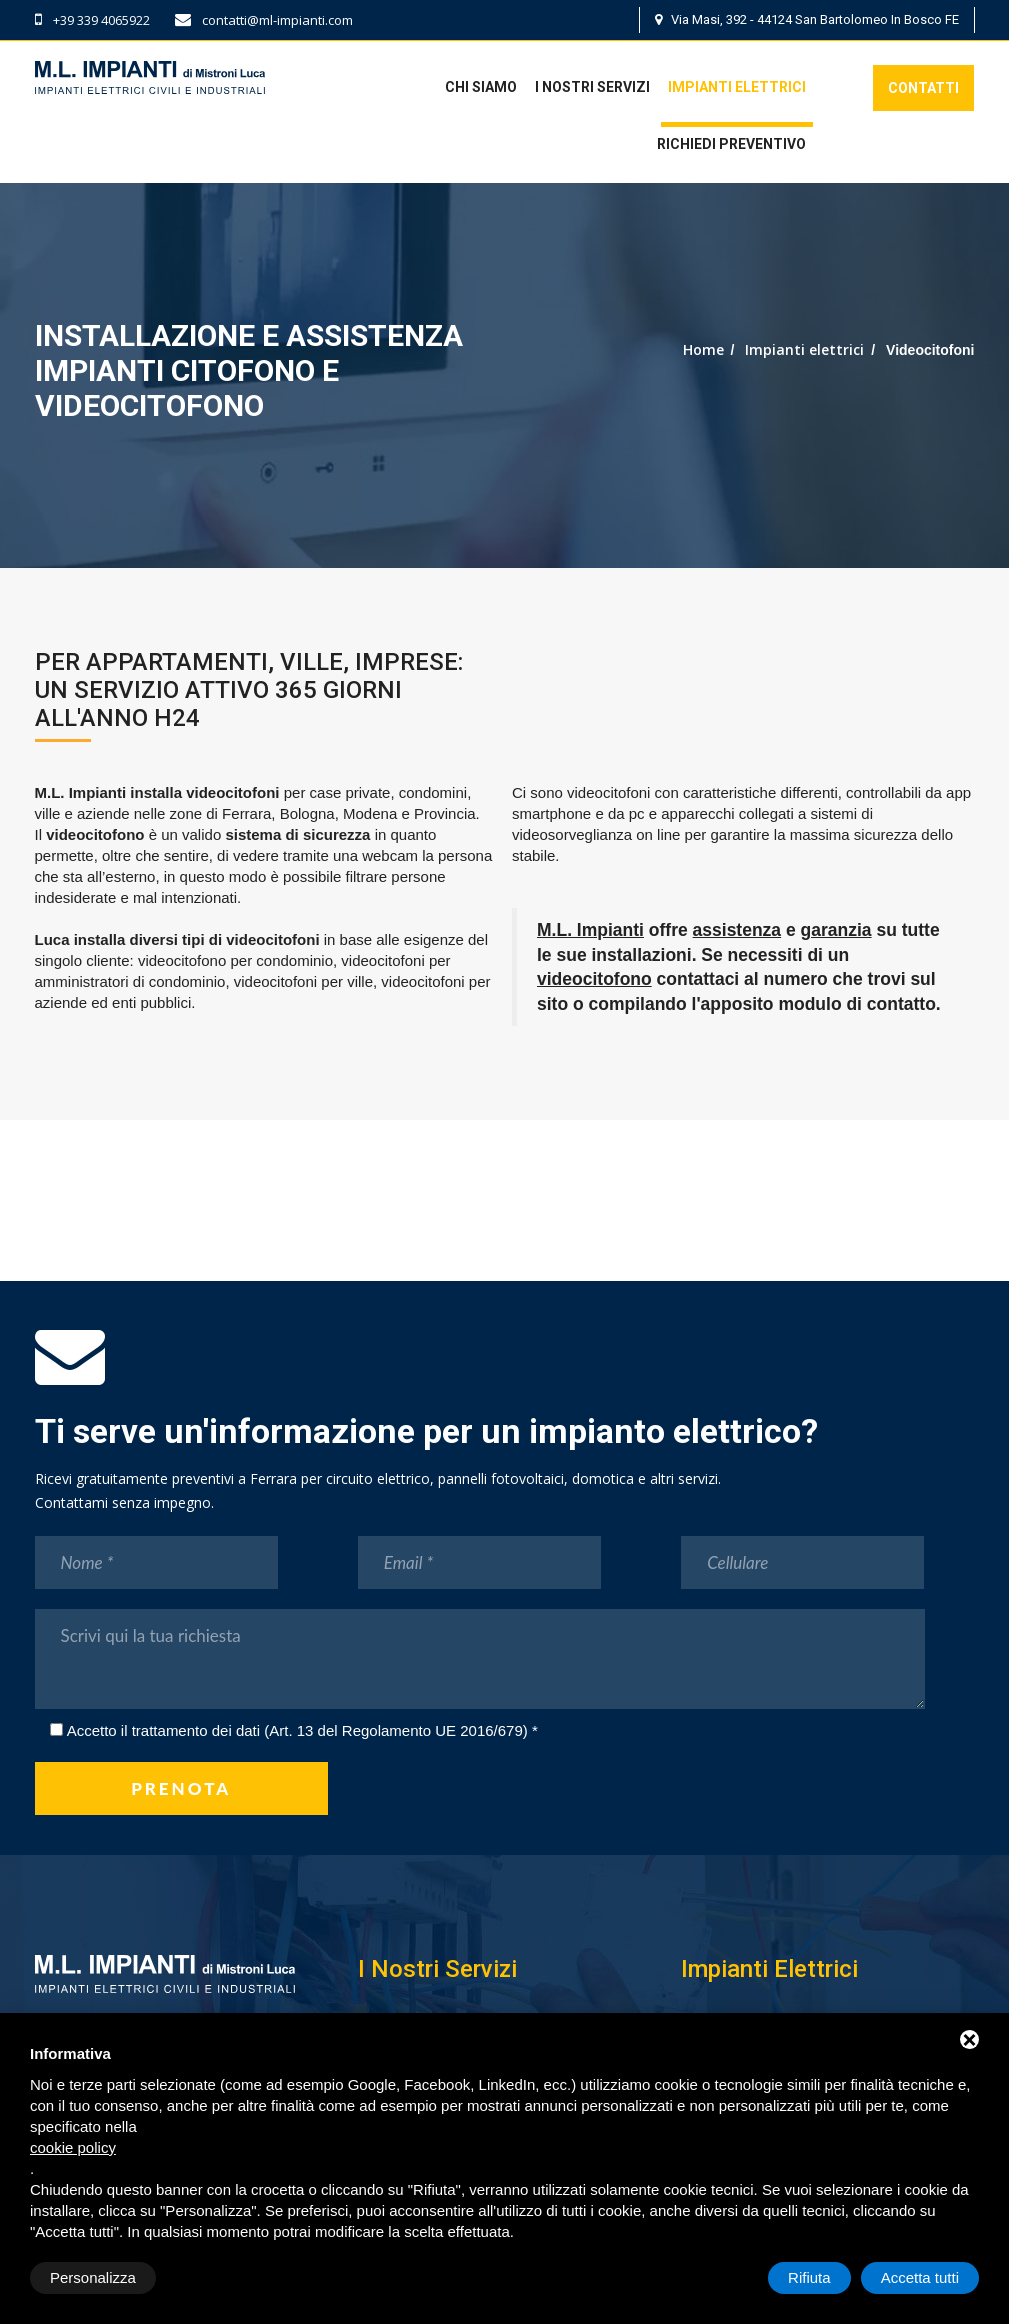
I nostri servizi (592, 87)
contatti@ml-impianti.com (264, 20)
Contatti (923, 88)
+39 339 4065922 (92, 20)
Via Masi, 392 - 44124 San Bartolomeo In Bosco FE (807, 19)
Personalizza (93, 2277)
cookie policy (73, 2147)
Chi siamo (481, 87)
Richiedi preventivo (731, 144)
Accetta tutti (920, 2277)
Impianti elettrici (737, 87)
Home (703, 349)
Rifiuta (809, 2277)
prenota (181, 1788)
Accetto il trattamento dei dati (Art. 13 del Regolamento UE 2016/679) (297, 1730)
